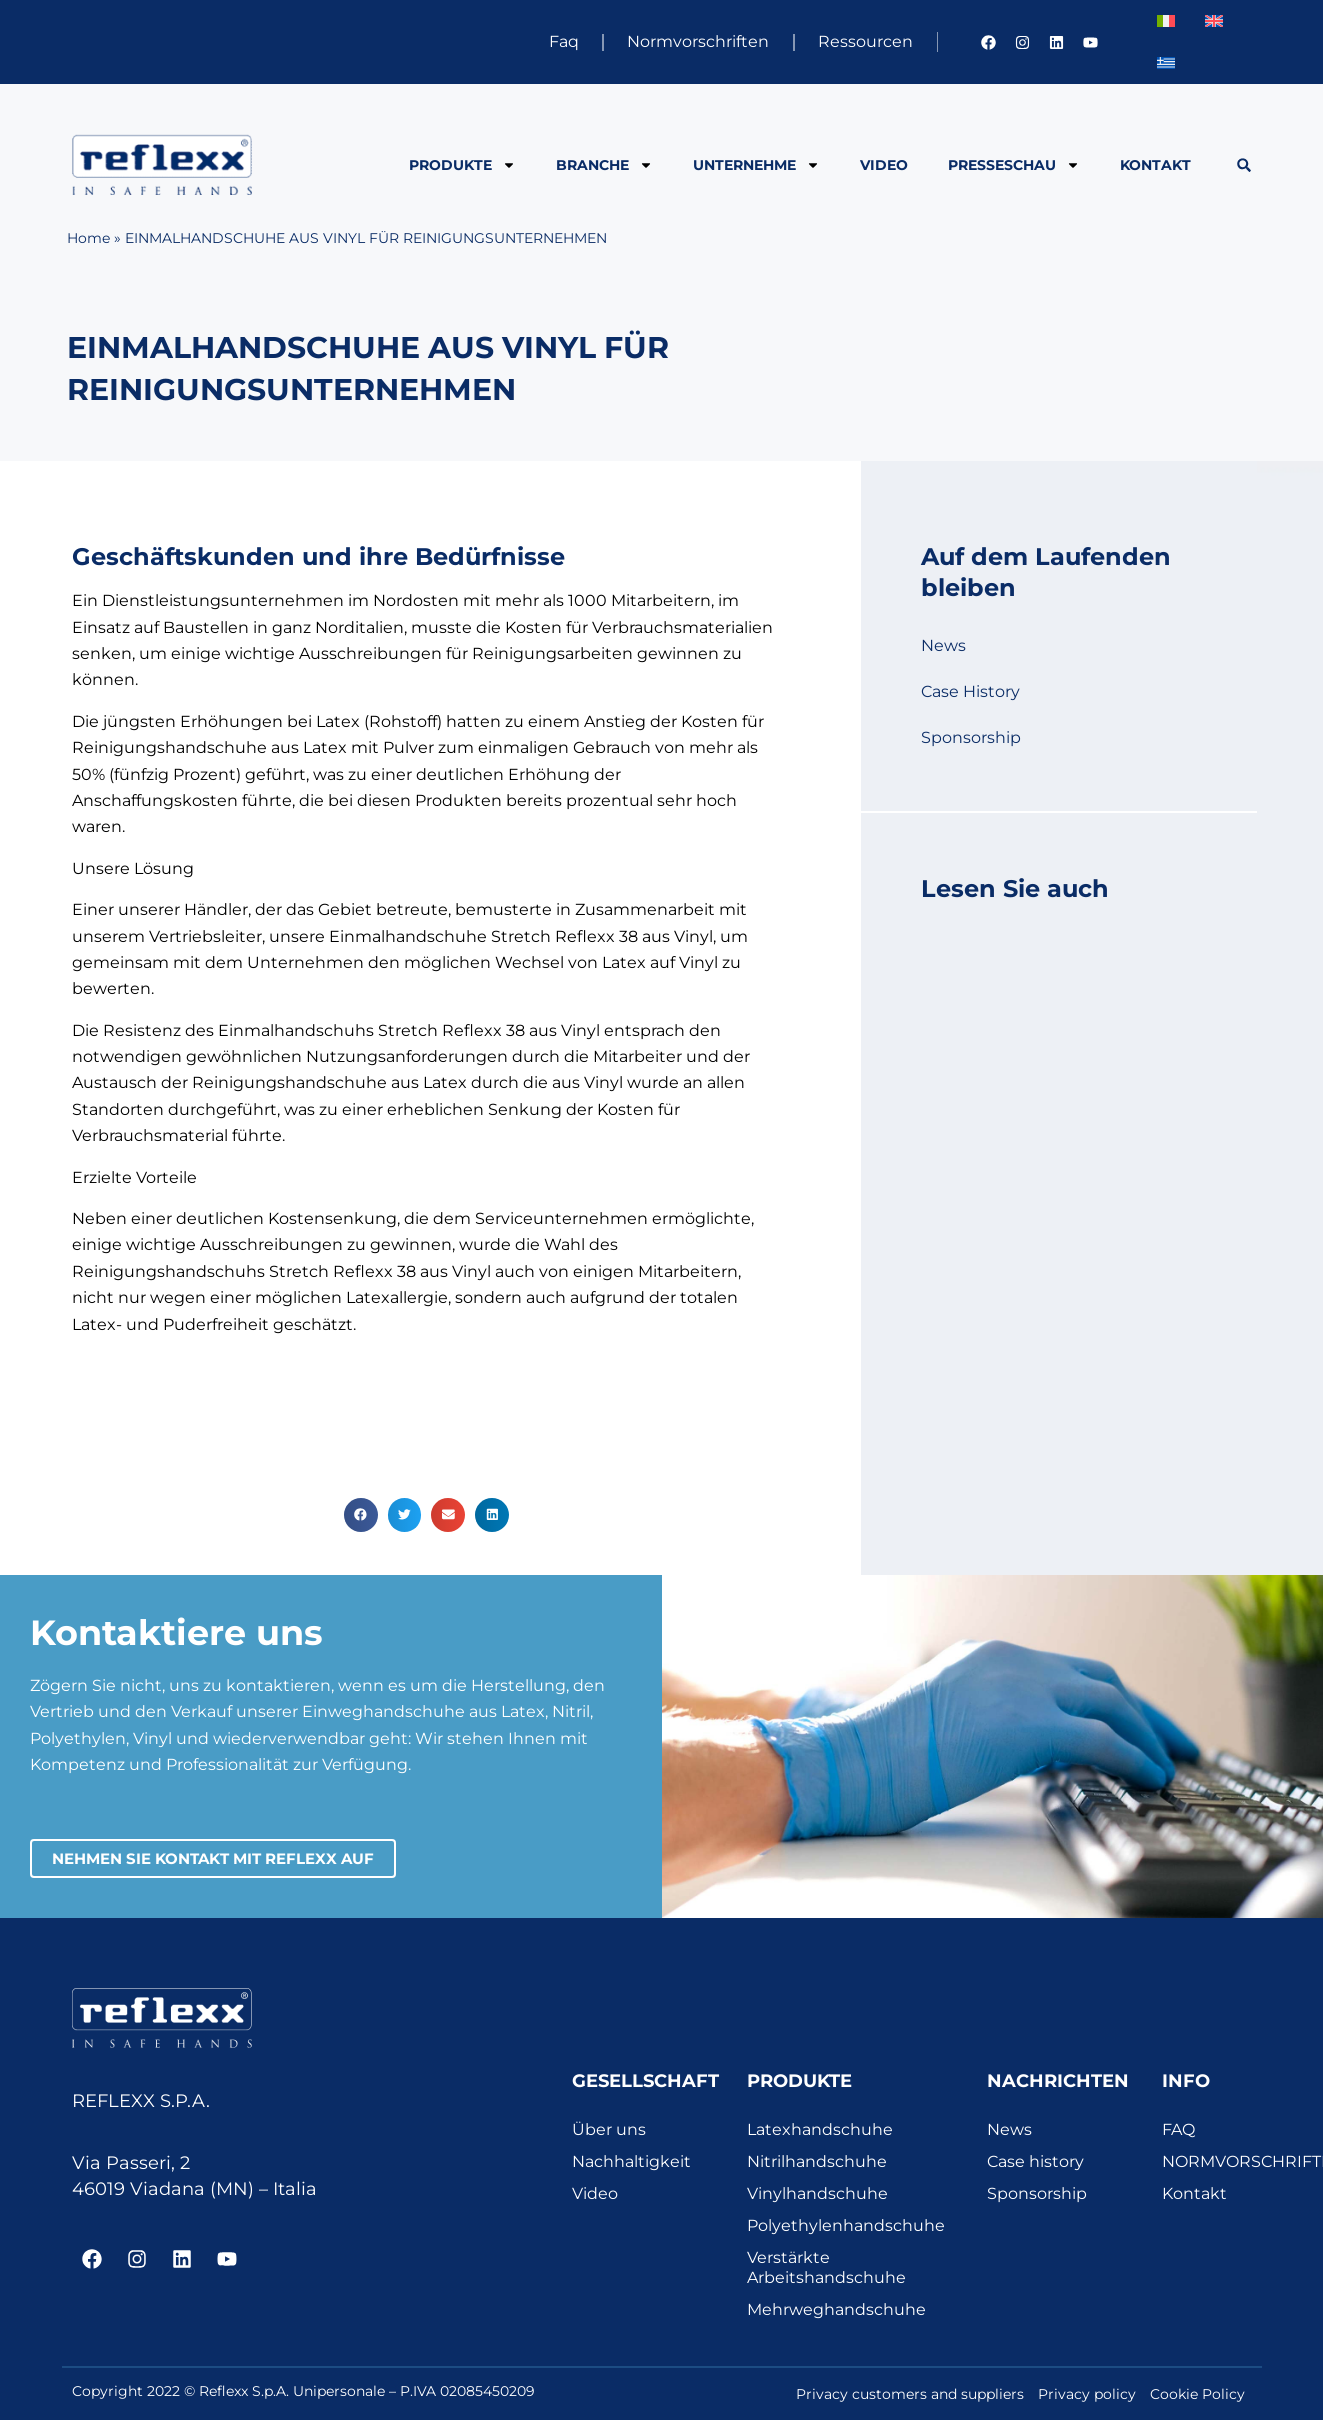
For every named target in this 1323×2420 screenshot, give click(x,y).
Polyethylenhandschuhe (846, 2225)
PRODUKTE (462, 165)
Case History (970, 691)
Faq (560, 41)
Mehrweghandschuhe (836, 2309)
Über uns (609, 2129)
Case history (1035, 2161)
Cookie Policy (1197, 2394)
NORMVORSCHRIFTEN (1207, 2161)
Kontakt (1155, 165)
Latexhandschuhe (820, 2129)
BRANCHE (604, 165)
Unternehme (756, 165)
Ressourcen (864, 41)
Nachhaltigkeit (631, 2161)
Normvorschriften (696, 41)
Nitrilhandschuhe (817, 2161)
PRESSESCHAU (1014, 165)
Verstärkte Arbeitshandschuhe (826, 2267)
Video (884, 165)
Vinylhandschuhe (817, 2193)
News (943, 645)
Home (88, 238)
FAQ (1178, 2129)
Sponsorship (971, 737)
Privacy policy (1087, 2394)
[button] (1243, 165)
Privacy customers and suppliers (910, 2394)
